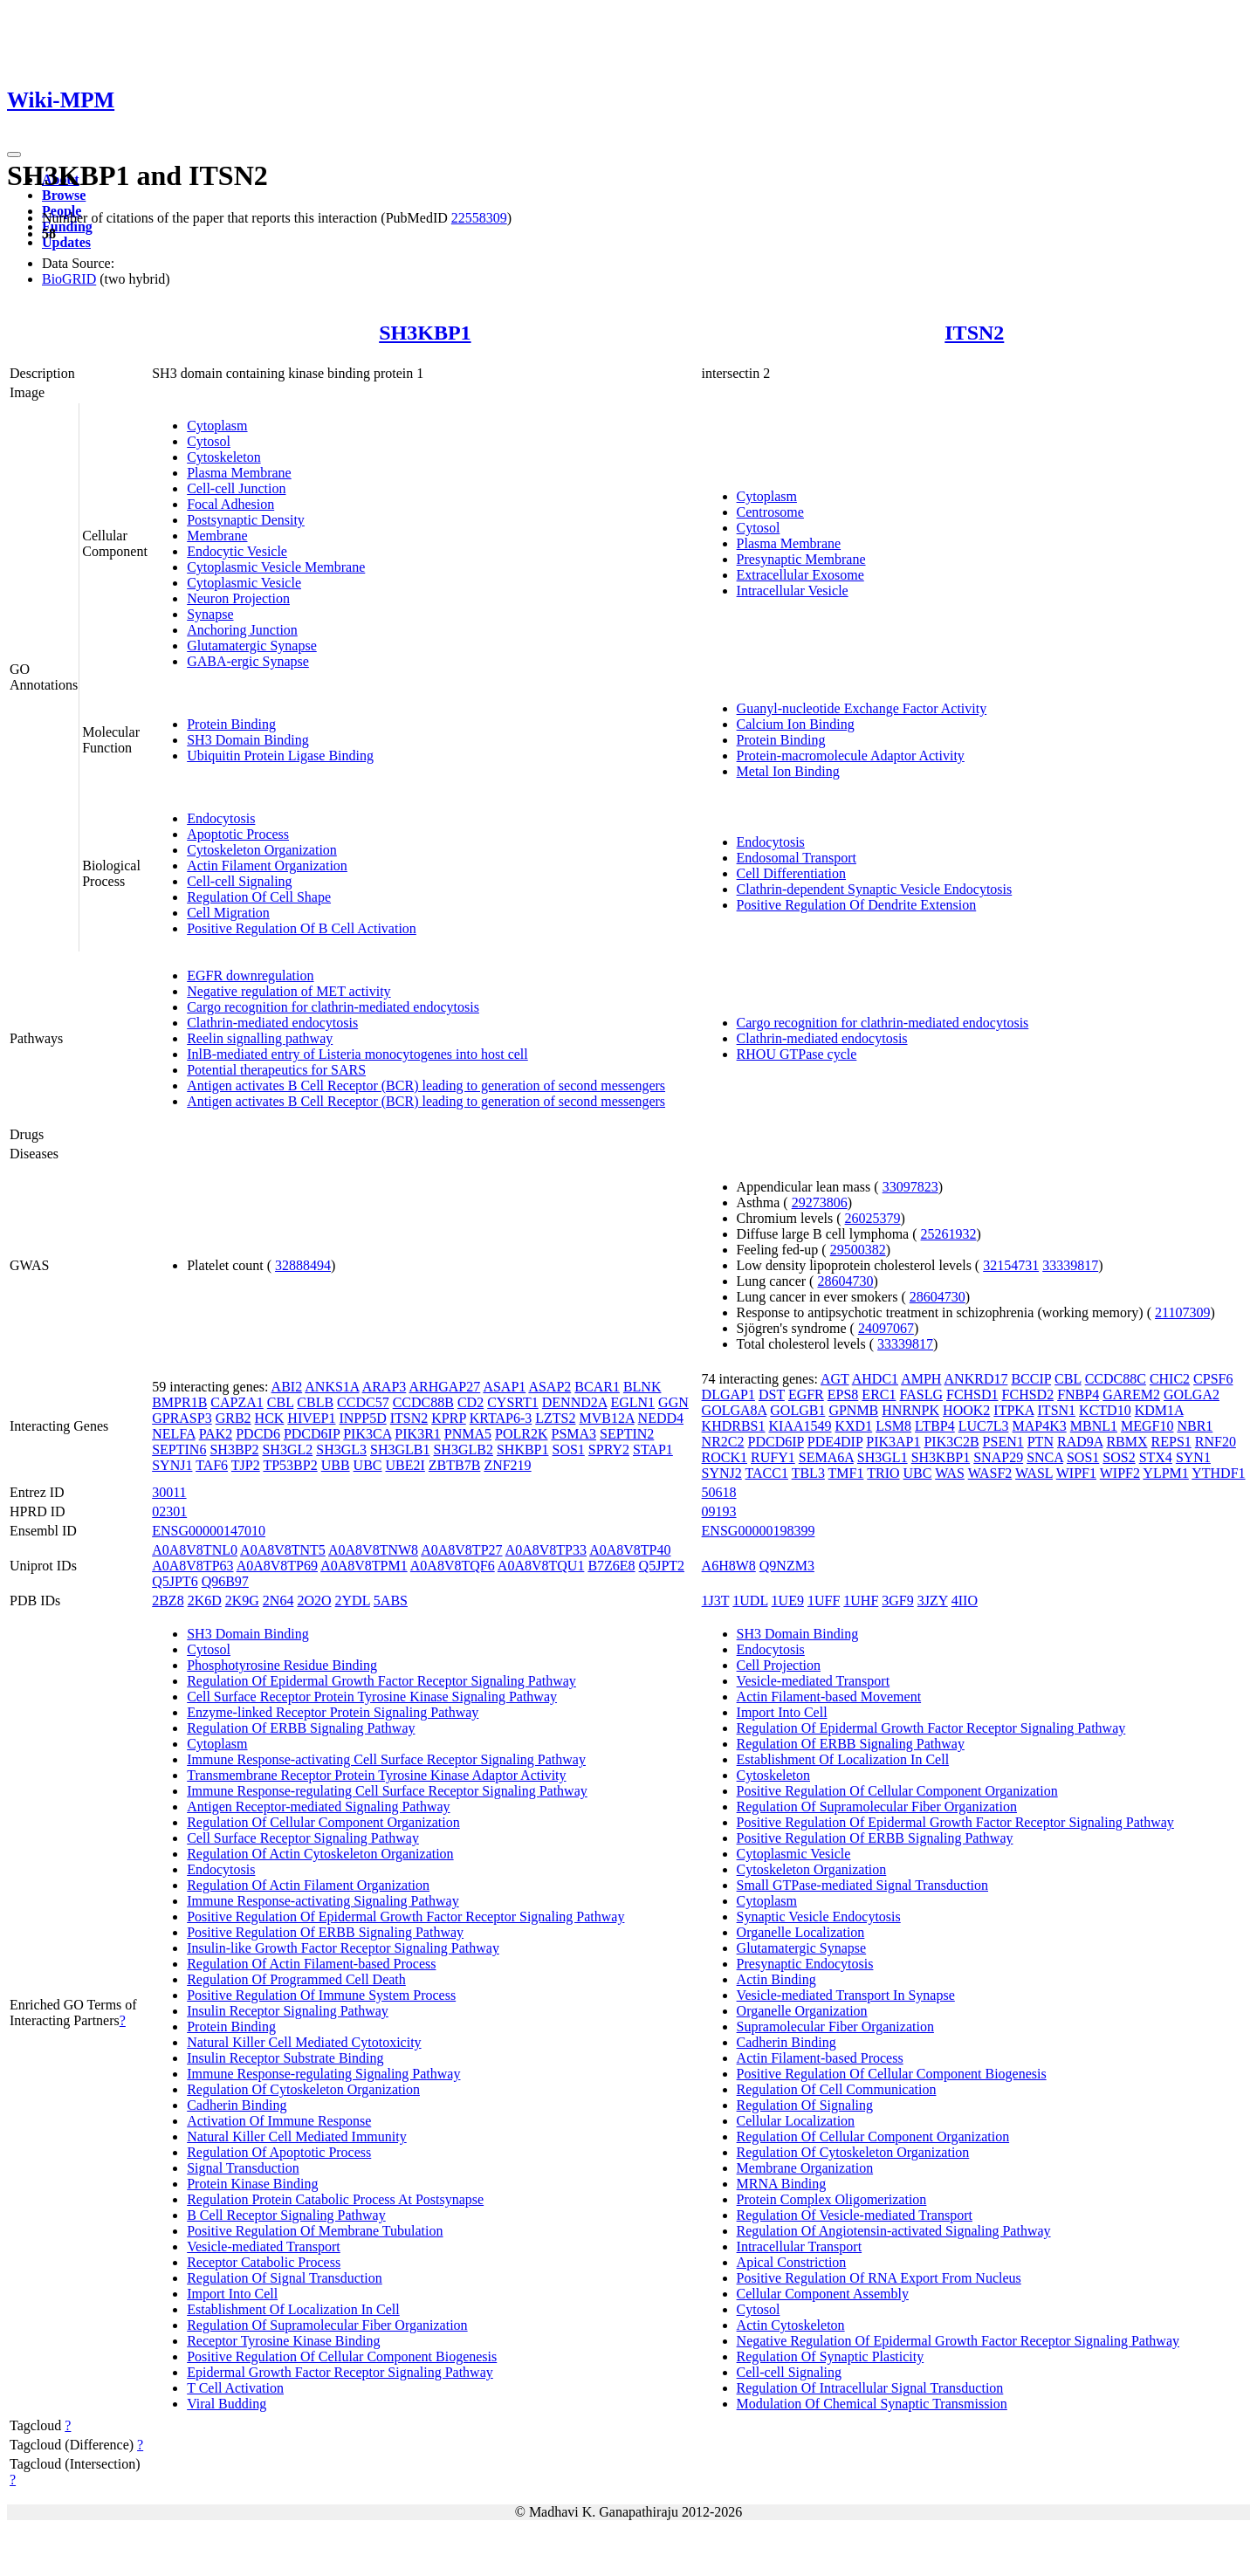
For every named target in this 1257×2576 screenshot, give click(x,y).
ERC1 (879, 1394)
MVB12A (606, 1418)
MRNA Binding (782, 2183)
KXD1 (854, 1426)
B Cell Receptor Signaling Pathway (286, 2215)
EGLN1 (632, 1402)
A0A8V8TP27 (461, 1549)
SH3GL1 (882, 1457)
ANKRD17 (976, 1378)
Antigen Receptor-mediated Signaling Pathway (318, 1806)
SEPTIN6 (179, 1449)
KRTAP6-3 (501, 1418)
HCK (270, 1418)
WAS (950, 1473)
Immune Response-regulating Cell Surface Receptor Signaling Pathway (387, 1790)
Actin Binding (776, 1979)
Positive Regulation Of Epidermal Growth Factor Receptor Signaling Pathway (405, 1916)
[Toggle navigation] (14, 154)
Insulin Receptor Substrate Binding (285, 2057)
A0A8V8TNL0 (194, 1549)
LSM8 (893, 1426)
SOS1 (569, 1449)
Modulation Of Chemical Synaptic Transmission (872, 2403)
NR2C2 (723, 1441)
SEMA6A (826, 1457)
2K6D (205, 1600)
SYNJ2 (722, 1473)
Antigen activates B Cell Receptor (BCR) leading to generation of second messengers (426, 1085)
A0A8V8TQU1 (541, 1565)
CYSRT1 (513, 1402)
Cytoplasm (217, 425)
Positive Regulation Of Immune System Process (321, 1995)
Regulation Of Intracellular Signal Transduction (870, 2387)
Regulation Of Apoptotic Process (279, 2152)
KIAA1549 (800, 1426)
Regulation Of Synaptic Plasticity (830, 2356)
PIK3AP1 (893, 1441)
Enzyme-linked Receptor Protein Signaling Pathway (332, 1712)
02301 (169, 1511)
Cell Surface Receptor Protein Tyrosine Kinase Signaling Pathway (372, 1696)
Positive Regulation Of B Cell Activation (301, 928)
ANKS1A (332, 1386)
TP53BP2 (290, 1465)
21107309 (1182, 1312)
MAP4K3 (1040, 1426)
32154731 (1011, 1265)
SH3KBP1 (425, 332)
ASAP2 (549, 1386)
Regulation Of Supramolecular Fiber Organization (327, 2325)
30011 (169, 1492)
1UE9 (788, 1600)
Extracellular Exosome (800, 574)
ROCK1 (724, 1457)
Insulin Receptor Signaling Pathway (287, 2010)
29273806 (820, 1202)
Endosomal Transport (796, 857)
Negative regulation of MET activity (288, 991)
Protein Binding (231, 724)
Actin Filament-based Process (820, 2057)
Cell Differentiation (791, 873)
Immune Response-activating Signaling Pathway (323, 1900)
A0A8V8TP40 (629, 1549)
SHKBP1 (523, 1449)
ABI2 (287, 1386)
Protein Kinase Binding (252, 2183)
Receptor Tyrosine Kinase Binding (283, 2340)
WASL (1034, 1473)
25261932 (949, 1233)
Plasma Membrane (239, 472)
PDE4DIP (834, 1441)
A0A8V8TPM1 (364, 1565)
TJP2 (245, 1465)
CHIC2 (1170, 1378)
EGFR (806, 1394)
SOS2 (1118, 1457)
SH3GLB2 (462, 1449)
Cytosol (208, 441)
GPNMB (853, 1410)
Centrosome (770, 512)
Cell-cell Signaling (239, 881)
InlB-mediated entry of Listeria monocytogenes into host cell (357, 1054)
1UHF (860, 1600)
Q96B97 (225, 1581)
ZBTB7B (455, 1465)
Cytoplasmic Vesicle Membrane (276, 567)
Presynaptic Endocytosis (805, 1963)
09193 (719, 1511)
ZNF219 (507, 1465)
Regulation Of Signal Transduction (284, 2277)
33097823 (910, 1186)
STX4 (1155, 1457)
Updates (66, 242)
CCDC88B (423, 1402)
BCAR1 (597, 1386)
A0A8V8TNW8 (373, 1549)
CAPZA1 (236, 1402)
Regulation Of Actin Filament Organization (308, 1885)
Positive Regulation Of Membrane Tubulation (315, 2230)
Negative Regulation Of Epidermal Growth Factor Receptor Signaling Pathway (958, 2340)
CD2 (470, 1402)
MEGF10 (1147, 1426)
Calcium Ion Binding (796, 724)
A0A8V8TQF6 (452, 1565)
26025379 (873, 1218)
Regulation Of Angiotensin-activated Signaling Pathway (894, 2230)
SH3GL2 (287, 1449)
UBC (368, 1465)
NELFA (173, 1433)
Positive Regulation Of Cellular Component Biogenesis (342, 2356)
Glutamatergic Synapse (252, 645)
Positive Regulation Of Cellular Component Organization (897, 1790)
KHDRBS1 (734, 1426)
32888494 (303, 1265)
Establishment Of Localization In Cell (293, 2309)
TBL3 (808, 1473)
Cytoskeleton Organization (262, 849)
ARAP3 (384, 1386)
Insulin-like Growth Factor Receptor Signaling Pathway (343, 1948)
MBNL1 (1093, 1426)
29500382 (858, 1249)
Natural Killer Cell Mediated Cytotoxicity (304, 2042)
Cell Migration (228, 912)
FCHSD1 (972, 1394)
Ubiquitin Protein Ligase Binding (280, 755)
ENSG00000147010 (208, 1530)
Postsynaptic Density (246, 519)
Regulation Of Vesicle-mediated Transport (854, 2215)
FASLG (921, 1394)
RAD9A (1079, 1441)
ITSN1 (1057, 1410)
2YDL (352, 1600)
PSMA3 (573, 1433)
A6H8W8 (729, 1565)
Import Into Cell (232, 2293)
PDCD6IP (312, 1433)
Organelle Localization (801, 1932)
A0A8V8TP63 (192, 1565)
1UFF (823, 1600)
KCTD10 (1105, 1410)
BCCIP (1031, 1378)
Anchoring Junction (242, 629)
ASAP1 (504, 1386)
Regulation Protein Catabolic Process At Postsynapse (335, 2199)
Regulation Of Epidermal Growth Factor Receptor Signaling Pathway (381, 1680)
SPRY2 (608, 1449)
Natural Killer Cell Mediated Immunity (297, 2136)
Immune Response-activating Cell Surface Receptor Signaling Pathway (386, 1759)
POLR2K (521, 1433)
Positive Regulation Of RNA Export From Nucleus (879, 2277)
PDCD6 (258, 1433)
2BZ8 (167, 1600)
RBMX (1126, 1441)
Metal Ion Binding (788, 771)
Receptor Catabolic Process (263, 2262)
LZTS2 (555, 1418)
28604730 (845, 1281)
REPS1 (1171, 1441)
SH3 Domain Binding (248, 739)
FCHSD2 (1028, 1394)
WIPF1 (1076, 1473)
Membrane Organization (805, 2167)
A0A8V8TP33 (546, 1549)
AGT (835, 1378)
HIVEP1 (311, 1418)
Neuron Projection (238, 598)
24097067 (886, 1328)
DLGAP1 (728, 1394)
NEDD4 (660, 1418)
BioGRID (69, 278)
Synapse (210, 614)
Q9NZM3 (786, 1565)
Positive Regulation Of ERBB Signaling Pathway (325, 1932)
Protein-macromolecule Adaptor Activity (851, 755)
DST (772, 1394)
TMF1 (846, 1473)
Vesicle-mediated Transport (263, 2246)
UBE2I (405, 1465)
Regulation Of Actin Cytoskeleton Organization (320, 1853)
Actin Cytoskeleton (791, 2325)
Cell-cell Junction (236, 488)
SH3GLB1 (399, 1449)
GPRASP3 (181, 1418)
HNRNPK (910, 1410)
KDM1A (1159, 1410)
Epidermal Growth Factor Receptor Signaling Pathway (340, 2372)
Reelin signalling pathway (260, 1038)
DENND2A (575, 1402)
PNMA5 (467, 1433)
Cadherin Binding (236, 2105)
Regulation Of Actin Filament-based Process (311, 1963)
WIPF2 (1120, 1473)
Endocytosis (221, 818)
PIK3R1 (417, 1433)
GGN (673, 1402)
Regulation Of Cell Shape (259, 897)
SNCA (1045, 1457)
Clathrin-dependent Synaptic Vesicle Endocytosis (875, 889)
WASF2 (990, 1473)
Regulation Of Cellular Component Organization (323, 1822)
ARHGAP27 (444, 1386)
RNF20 (1215, 1441)
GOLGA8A (734, 1410)
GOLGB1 (797, 1410)
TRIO (883, 1473)
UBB (335, 1465)
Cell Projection (779, 1665)
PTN (1040, 1441)
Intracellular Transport (799, 2246)
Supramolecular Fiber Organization (835, 2026)
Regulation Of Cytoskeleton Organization (303, 2089)
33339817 (1070, 1265)
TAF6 (212, 1465)
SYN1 (1193, 1457)
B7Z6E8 (611, 1565)
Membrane (217, 535)
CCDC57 (363, 1402)
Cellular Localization (796, 2120)
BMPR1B (179, 1402)
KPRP (448, 1418)
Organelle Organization (802, 2010)
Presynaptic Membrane (801, 559)
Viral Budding (226, 2403)
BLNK (642, 1386)
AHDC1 (875, 1378)
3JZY (932, 1600)
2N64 (278, 1600)
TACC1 (766, 1473)
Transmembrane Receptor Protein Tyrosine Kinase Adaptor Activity (376, 1775)
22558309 (479, 217)
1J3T (716, 1600)
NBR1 (1194, 1426)
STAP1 (653, 1449)
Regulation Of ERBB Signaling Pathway (301, 1728)
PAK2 (216, 1433)
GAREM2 (1131, 1394)
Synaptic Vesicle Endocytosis (819, 1916)
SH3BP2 (234, 1449)
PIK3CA (367, 1433)
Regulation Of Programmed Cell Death (296, 1979)
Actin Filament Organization (267, 865)
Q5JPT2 (661, 1565)
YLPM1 (1165, 1473)
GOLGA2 (1191, 1394)
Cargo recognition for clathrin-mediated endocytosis (333, 1006)
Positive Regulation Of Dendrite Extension (857, 904)
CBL (280, 1402)
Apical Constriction (792, 2262)
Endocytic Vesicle (237, 551)
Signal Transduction (243, 2167)
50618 (719, 1492)
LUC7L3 (983, 1426)
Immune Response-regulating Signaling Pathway (323, 2073)
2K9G (242, 1600)
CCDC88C (1115, 1378)
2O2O (314, 1600)
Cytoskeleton (223, 457)
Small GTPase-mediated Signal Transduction (862, 1885)
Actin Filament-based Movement (829, 1696)
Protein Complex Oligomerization (832, 2199)
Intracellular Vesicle (792, 590)
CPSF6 (1213, 1378)
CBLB (315, 1402)
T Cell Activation (235, 2387)
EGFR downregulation (250, 975)
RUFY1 (773, 1457)
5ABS (391, 1600)
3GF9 (897, 1600)
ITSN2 (974, 332)
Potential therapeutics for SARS (276, 1069)
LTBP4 (935, 1426)
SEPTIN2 (627, 1433)
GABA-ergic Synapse (248, 661)
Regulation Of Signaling (805, 2105)
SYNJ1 (172, 1465)
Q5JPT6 (174, 1581)
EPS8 (843, 1394)
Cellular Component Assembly (823, 2293)
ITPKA (1013, 1410)
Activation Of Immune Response (279, 2120)
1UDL (749, 1600)
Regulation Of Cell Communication (837, 2089)
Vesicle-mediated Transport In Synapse (846, 1995)
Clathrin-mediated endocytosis (272, 1022)
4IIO (964, 1600)
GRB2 (233, 1418)
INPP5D (362, 1418)
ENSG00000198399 (758, 1530)
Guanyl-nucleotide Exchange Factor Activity (862, 708)
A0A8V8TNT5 (283, 1549)
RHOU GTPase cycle (797, 1054)
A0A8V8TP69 (277, 1565)
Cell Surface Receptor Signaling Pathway (303, 1838)
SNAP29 (998, 1457)
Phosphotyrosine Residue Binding (282, 1665)
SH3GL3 (341, 1449)
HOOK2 (966, 1410)
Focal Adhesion (230, 504)
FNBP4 (1078, 1394)
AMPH (921, 1378)
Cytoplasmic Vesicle (244, 582)
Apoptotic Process (238, 834)
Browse (64, 195)
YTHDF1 (1218, 1473)
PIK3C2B (951, 1441)
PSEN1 (1003, 1441)
